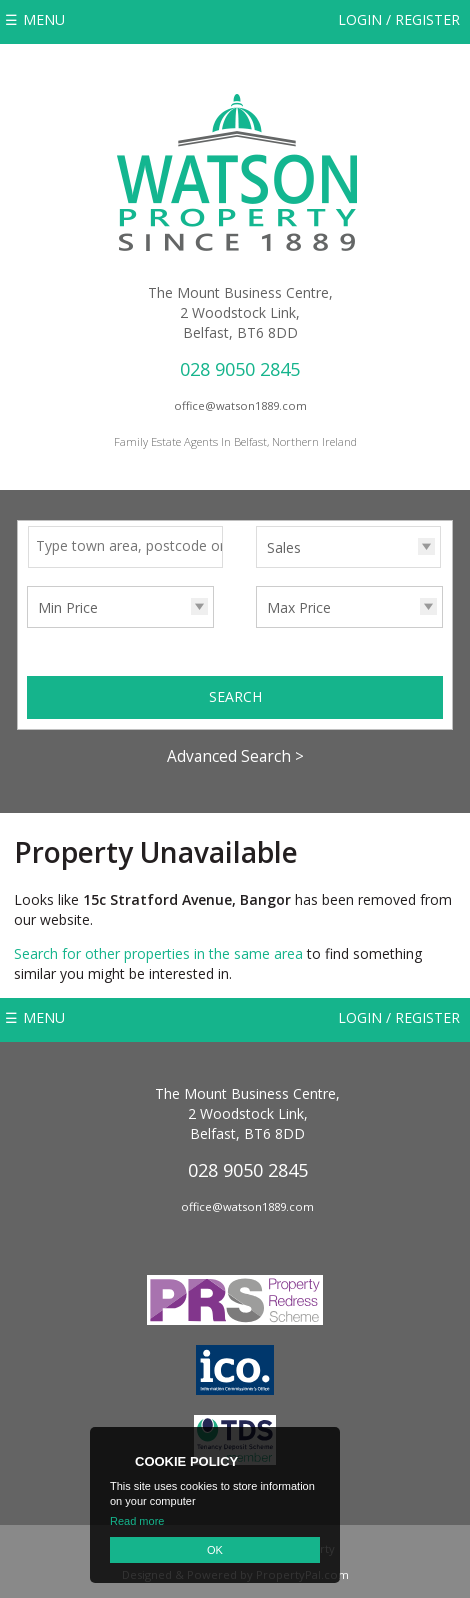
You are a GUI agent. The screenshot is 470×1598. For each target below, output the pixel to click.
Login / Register (399, 19)
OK (215, 1550)
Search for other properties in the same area (158, 953)
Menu (44, 19)
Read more (137, 1521)
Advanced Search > (235, 756)
